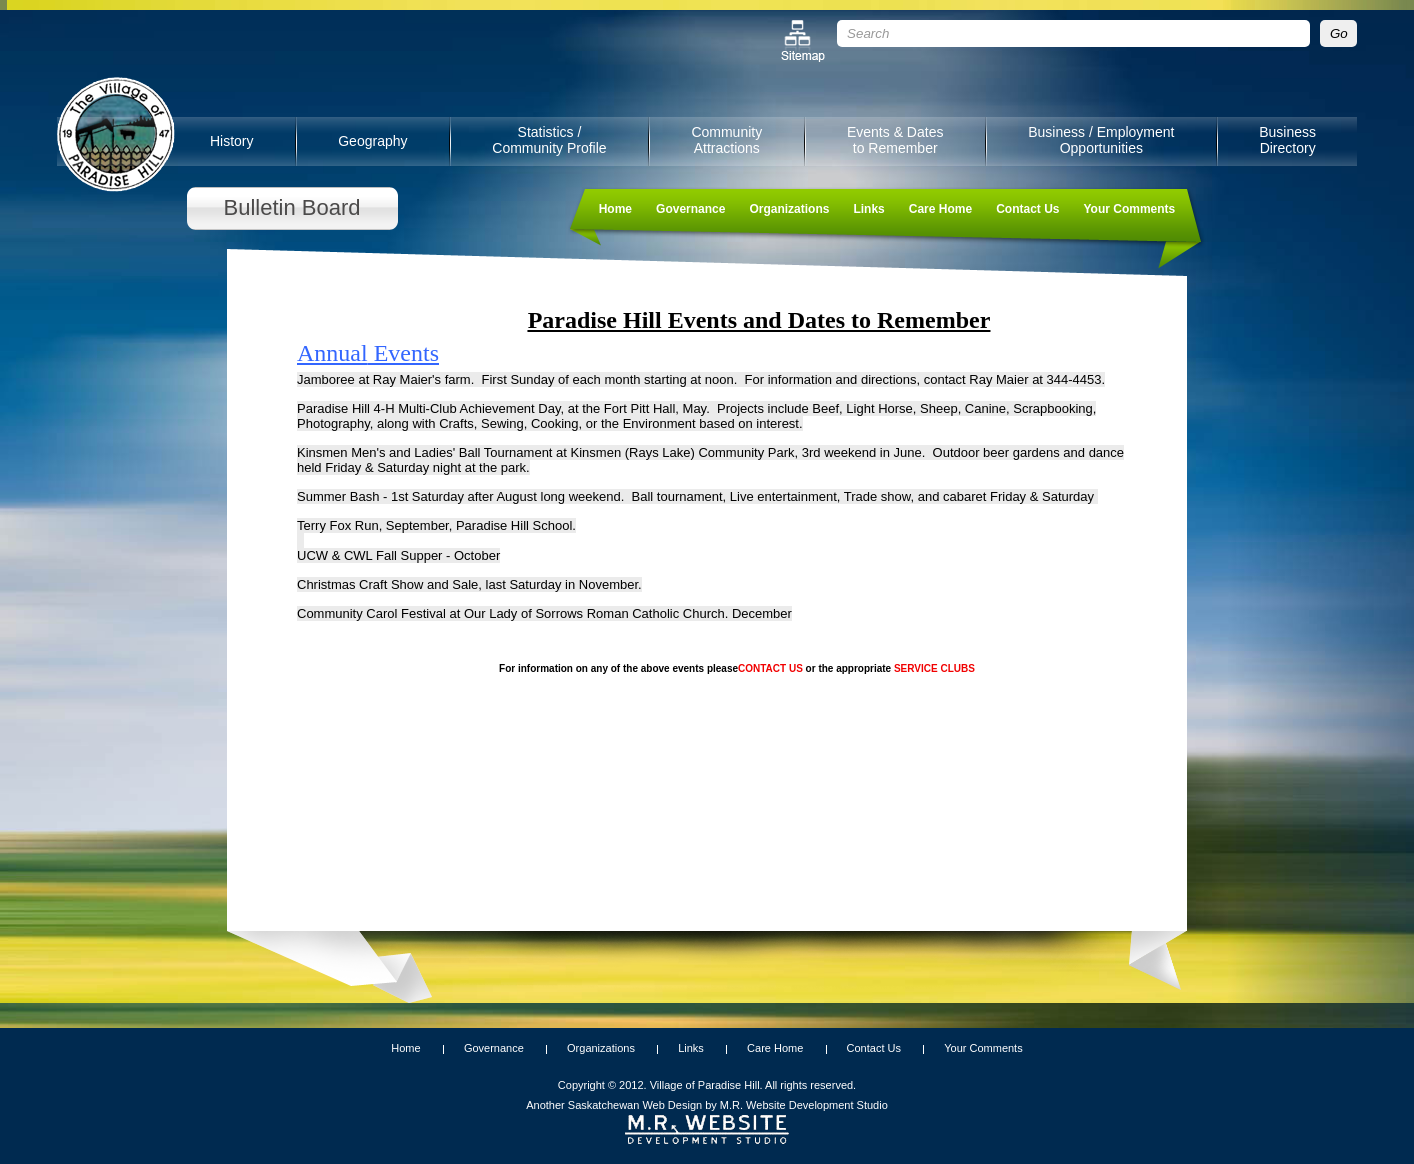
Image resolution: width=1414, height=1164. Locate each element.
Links (868, 209)
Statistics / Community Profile (549, 140)
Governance (690, 209)
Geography (372, 141)
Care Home (940, 209)
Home (615, 209)
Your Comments (1129, 209)
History (232, 141)
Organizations (789, 209)
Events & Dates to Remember (895, 140)
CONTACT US (770, 668)
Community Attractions (726, 140)
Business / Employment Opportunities (1101, 140)
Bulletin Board (292, 207)
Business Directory (1287, 140)
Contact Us (1027, 209)
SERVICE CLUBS (934, 668)
